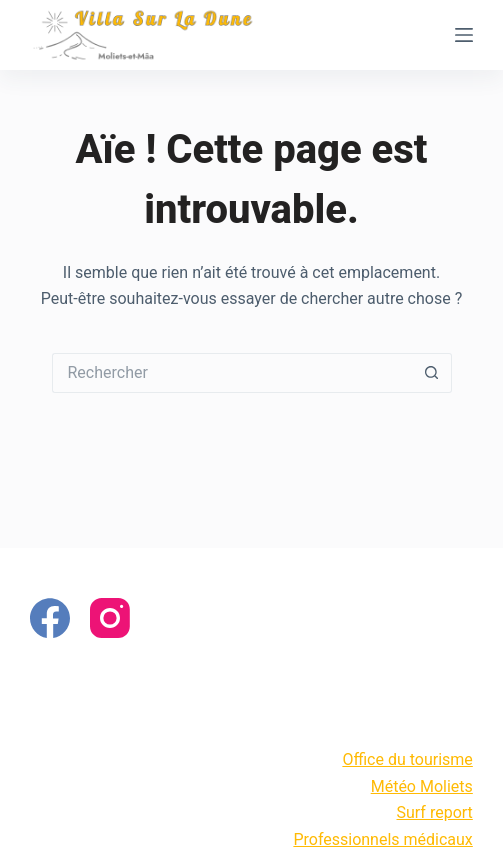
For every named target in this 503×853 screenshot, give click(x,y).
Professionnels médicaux (382, 839)
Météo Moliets (422, 786)
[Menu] (464, 35)
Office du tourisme (407, 759)
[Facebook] (50, 618)
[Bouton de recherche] (432, 373)
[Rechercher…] (232, 373)
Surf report (435, 812)
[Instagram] (110, 618)
